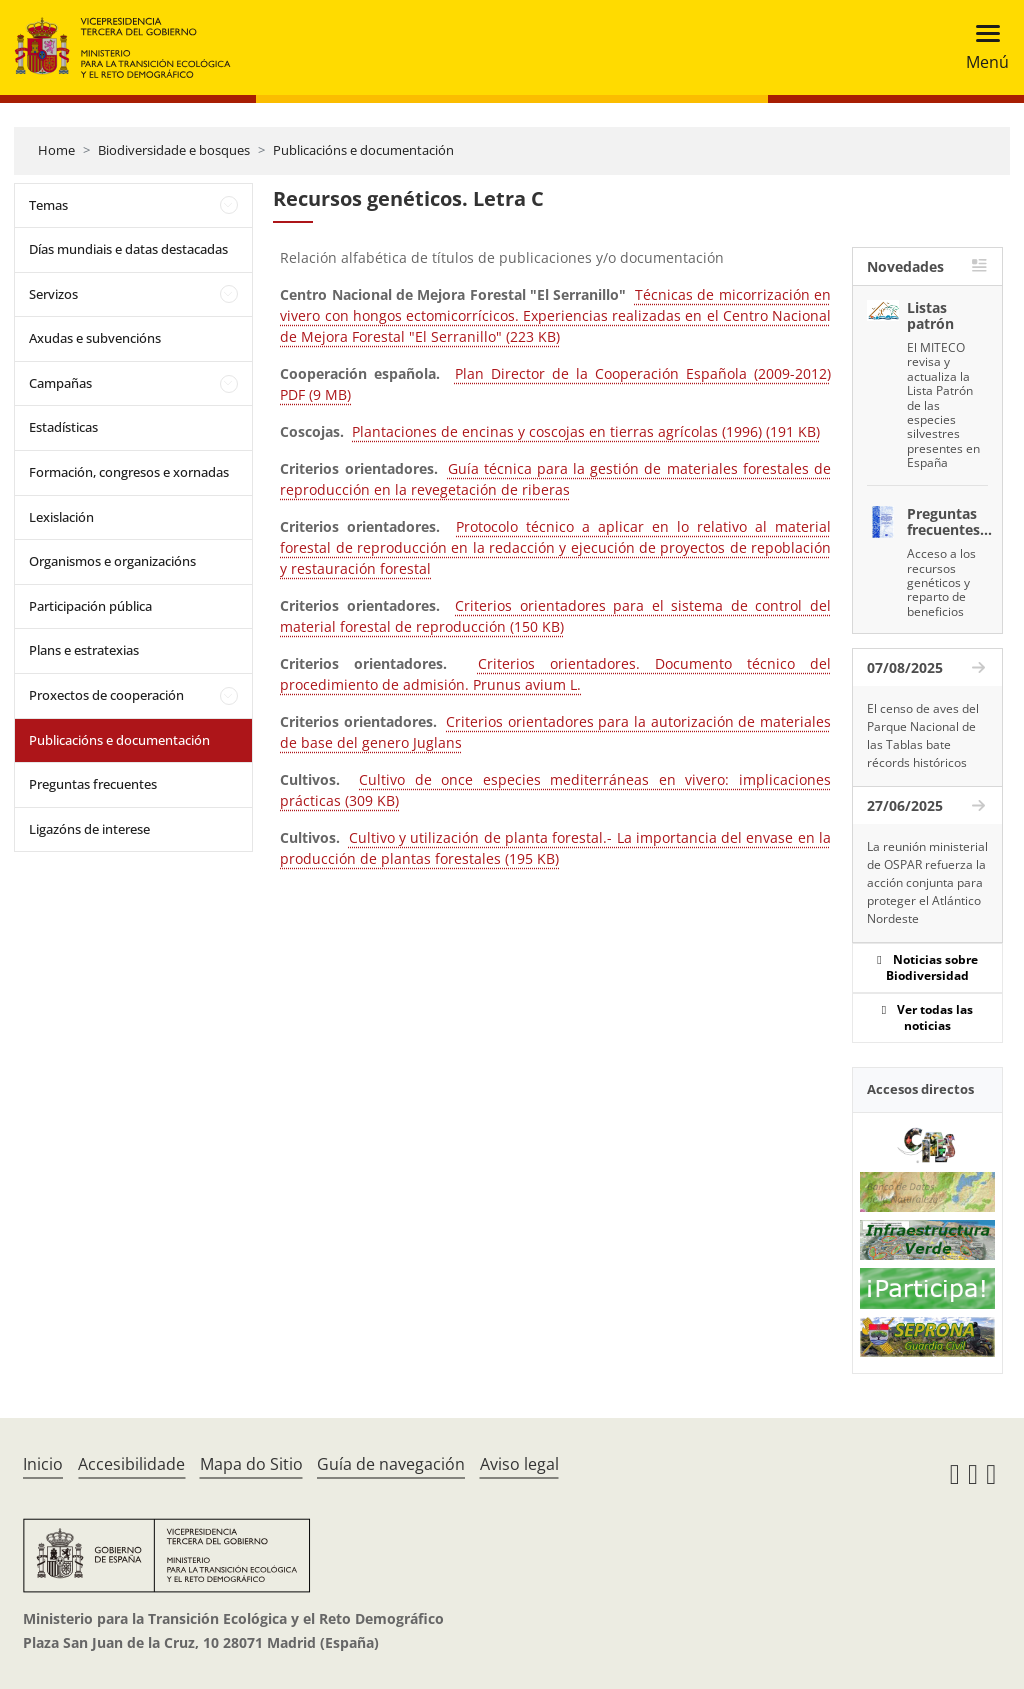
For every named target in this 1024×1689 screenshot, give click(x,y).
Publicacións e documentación (363, 150)
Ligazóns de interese (89, 829)
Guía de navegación (391, 1464)
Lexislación (61, 517)
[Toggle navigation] (981, 47)
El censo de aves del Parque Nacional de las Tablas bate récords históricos (923, 735)
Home (56, 150)
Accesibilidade (131, 1464)
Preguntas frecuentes (93, 784)
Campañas (60, 383)
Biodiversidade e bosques (174, 150)
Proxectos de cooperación (106, 695)
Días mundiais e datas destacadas (128, 249)
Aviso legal (519, 1464)
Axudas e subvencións (95, 338)
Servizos (53, 294)
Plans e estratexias (84, 650)
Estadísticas (63, 427)
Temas (48, 205)
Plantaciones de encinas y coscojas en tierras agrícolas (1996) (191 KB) (586, 431)
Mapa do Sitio (251, 1464)
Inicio (43, 1464)
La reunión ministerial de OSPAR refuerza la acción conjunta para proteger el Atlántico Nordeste (927, 882)
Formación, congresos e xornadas (129, 472)
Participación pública (90, 606)
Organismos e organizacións (112, 561)
